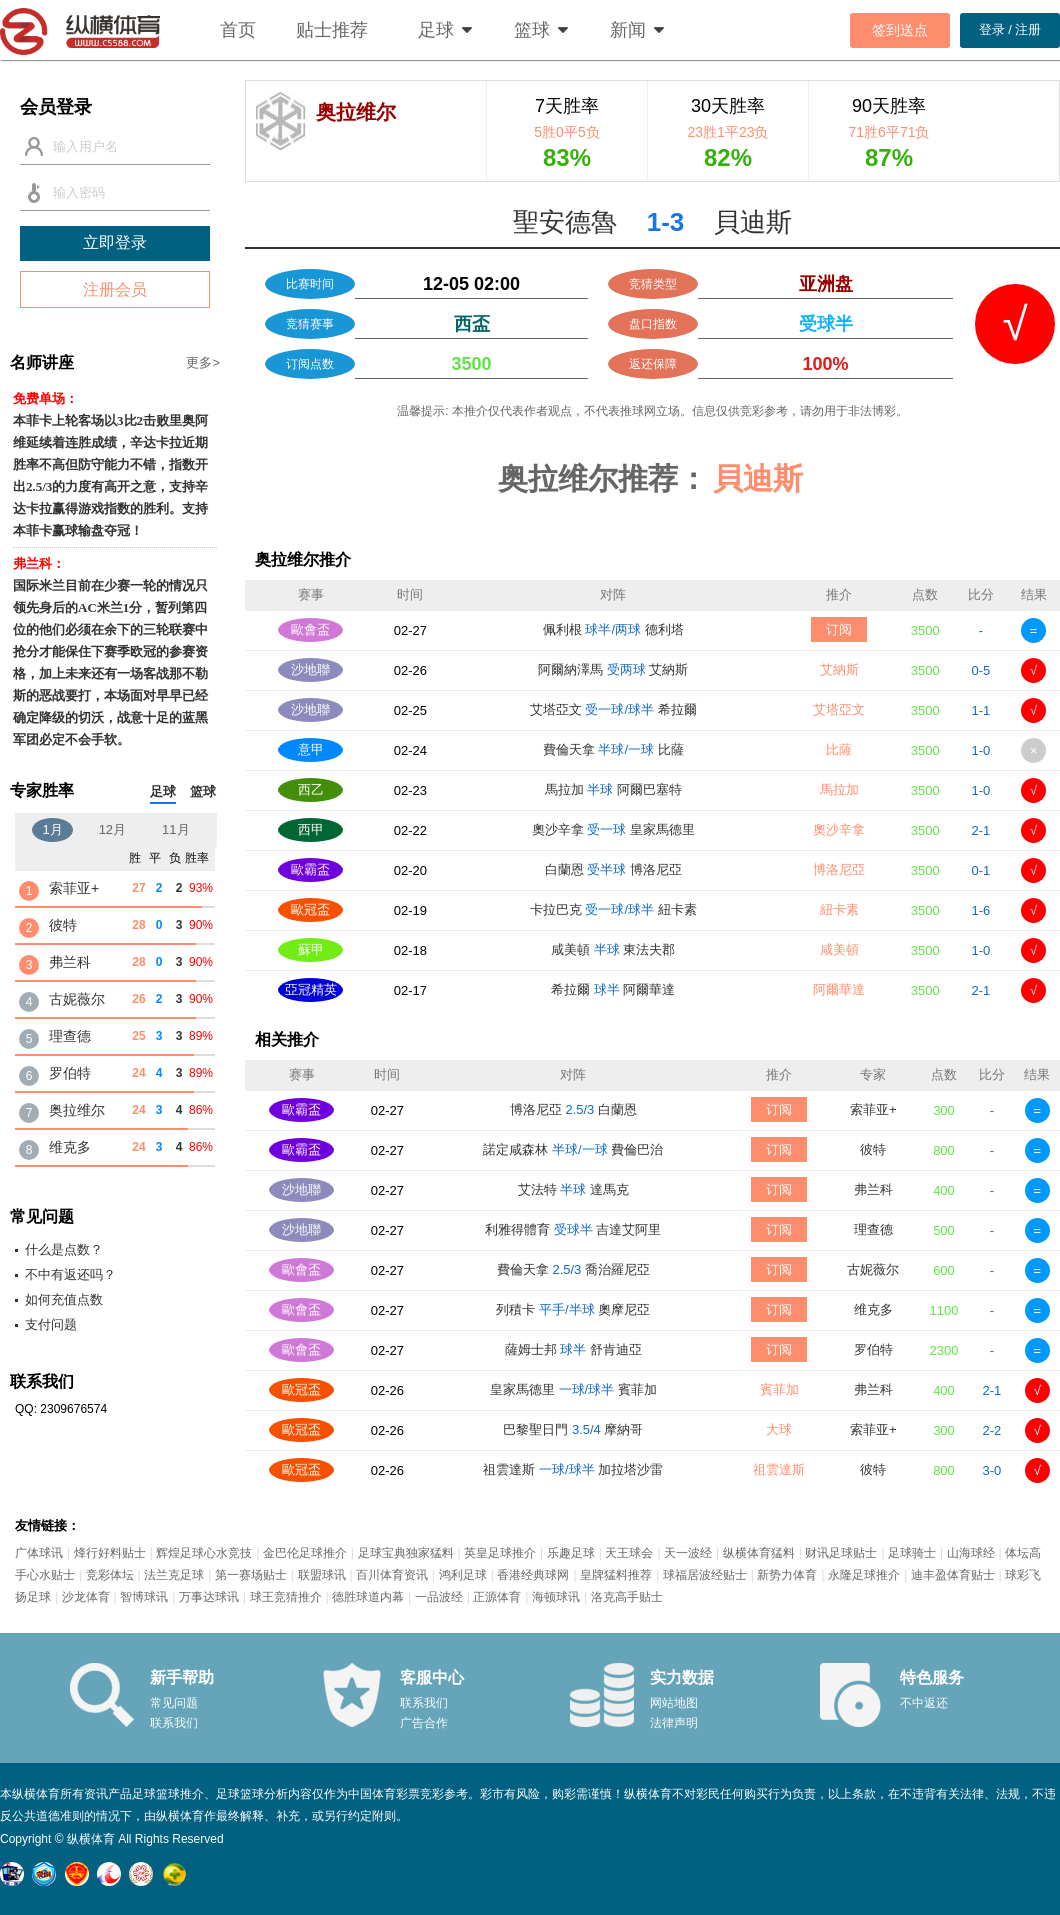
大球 (779, 1429)
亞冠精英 (311, 989)
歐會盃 (310, 629)
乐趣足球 (571, 1553)
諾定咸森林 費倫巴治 (573, 1149)
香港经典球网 (533, 1575)
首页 (238, 30)
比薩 (839, 749)
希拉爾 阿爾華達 (613, 989)
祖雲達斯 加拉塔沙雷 (573, 1469)
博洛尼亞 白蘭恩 (573, 1109)
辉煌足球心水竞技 (204, 1553)
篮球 (532, 30)
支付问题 (51, 1324)
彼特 (873, 1149)
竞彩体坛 (110, 1575)
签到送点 (900, 30)
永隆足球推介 (864, 1575)
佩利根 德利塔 (613, 629)
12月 (112, 829)
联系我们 (174, 1723)
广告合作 (424, 1723)
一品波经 (439, 1597)
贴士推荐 (332, 30)
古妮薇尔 (873, 1269)
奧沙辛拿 (839, 829)
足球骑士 (912, 1553)
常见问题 (174, 1703)
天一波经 (688, 1553)
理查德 (873, 1229)
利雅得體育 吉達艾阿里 (573, 1229)
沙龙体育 (86, 1597)
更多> (203, 362)
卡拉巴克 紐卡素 (613, 909)
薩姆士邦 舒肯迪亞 (573, 1349)
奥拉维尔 (77, 1110)
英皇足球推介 (500, 1553)
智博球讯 (144, 1597)
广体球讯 (39, 1553)
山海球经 (971, 1553)
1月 (52, 829)
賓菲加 (779, 1389)
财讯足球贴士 (841, 1553)
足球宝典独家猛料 (406, 1553)
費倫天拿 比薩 (613, 749)
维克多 (873, 1309)
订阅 (839, 629)
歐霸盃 (310, 869)
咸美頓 (839, 949)
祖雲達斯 (779, 1469)
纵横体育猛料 (759, 1553)
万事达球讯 (209, 1597)
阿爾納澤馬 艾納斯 (613, 669)
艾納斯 (839, 669)
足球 (436, 30)
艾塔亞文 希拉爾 (613, 709)
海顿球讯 (556, 1597)
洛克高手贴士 (627, 1597)
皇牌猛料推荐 (616, 1575)
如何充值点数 (64, 1299)
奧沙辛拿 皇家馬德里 (613, 829)
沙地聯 (310, 669)
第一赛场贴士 (251, 1575)
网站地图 (674, 1703)
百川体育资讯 (392, 1575)
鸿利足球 (463, 1575)
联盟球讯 (322, 1575)
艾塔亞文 (839, 709)
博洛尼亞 (839, 869)
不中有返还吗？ (70, 1274)
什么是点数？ (64, 1249)
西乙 (311, 789)
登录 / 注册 (1010, 29)
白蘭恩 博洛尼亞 (613, 869)
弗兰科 (873, 1189)
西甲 (311, 829)
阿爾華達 (839, 989)
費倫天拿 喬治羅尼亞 (573, 1269)
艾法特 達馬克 (573, 1189)
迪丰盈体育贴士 (953, 1575)
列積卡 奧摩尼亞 (573, 1309)
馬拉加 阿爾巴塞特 (613, 789)
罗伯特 (873, 1349)
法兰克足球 (174, 1575)
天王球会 (629, 1553)
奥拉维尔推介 (303, 559)
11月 (175, 829)
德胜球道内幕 (368, 1597)
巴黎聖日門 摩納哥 (573, 1429)
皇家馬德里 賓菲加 (573, 1389)
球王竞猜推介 (286, 1597)
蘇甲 (311, 949)
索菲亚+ (873, 1109)
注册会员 (115, 289)
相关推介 (287, 1039)
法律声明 (674, 1723)
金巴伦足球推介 (305, 1553)
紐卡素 (839, 909)
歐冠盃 (310, 909)
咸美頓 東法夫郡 (613, 949)
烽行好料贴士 (110, 1553)
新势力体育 (787, 1575)
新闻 (628, 30)
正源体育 (497, 1597)
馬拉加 (839, 789)
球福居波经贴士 (705, 1575)
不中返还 (924, 1703)
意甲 (311, 749)
